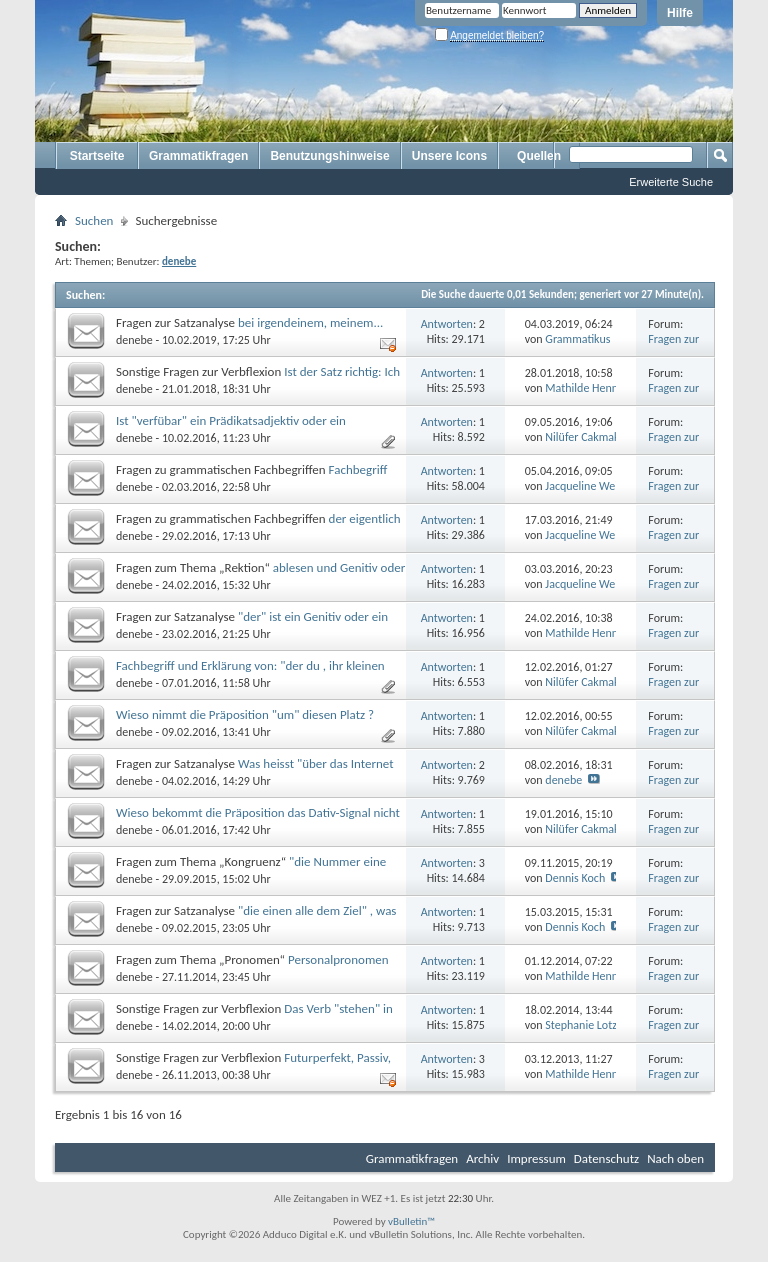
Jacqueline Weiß (584, 486)
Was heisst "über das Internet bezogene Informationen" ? (255, 771)
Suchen (94, 220)
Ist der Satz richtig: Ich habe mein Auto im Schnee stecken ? (258, 379)
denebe (134, 340)
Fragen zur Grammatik (675, 346)
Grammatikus (577, 339)
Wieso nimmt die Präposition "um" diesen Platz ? (245, 714)
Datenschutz (606, 1158)
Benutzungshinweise (329, 156)
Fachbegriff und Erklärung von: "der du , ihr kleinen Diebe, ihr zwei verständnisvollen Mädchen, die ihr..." (255, 673)
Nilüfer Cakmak (582, 437)
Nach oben (675, 1158)
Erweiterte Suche (671, 182)
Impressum (536, 1158)
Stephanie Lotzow (588, 1025)
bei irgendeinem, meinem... (310, 322)
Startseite (97, 156)
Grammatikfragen (198, 156)
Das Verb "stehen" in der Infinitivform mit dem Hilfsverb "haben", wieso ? (254, 1016)
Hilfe (680, 13)
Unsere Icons (449, 156)
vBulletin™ (411, 1221)
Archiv (482, 1158)
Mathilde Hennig (585, 388)
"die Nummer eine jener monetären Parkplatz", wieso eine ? (251, 869)
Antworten (447, 324)
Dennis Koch (575, 878)
